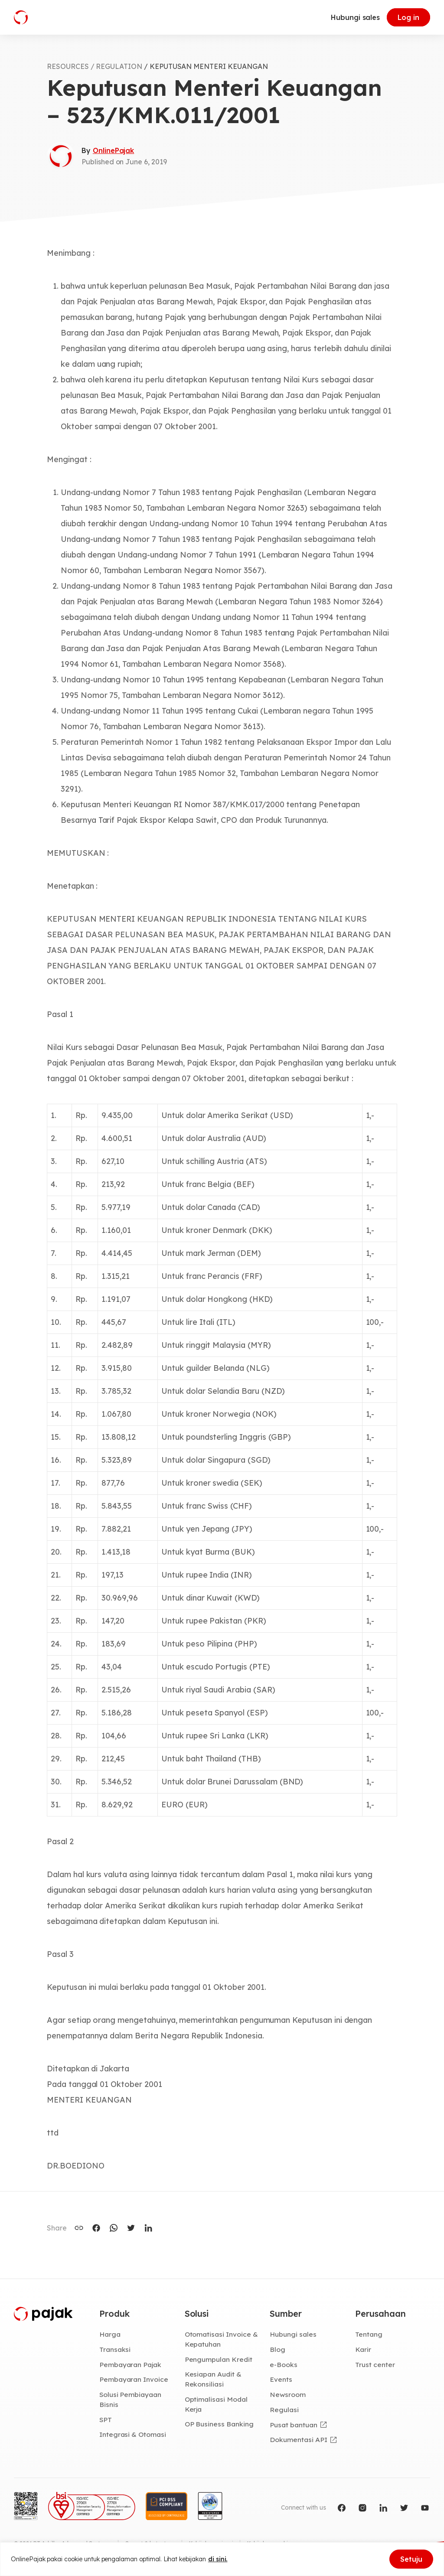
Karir (363, 2349)
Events (281, 2379)
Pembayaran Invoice (133, 2379)
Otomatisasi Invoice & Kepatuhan (221, 2339)
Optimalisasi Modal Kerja (216, 2404)
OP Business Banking (219, 2423)
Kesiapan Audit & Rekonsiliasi (213, 2379)
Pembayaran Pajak (130, 2364)
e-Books (283, 2364)
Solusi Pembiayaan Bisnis (130, 2399)
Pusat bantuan (293, 2424)
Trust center (375, 2364)
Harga (110, 2334)
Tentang (368, 2334)
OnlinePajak (113, 150)
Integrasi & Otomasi (132, 2434)
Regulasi (284, 2409)
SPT (105, 2419)
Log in (408, 17)
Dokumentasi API (298, 2439)
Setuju (411, 2559)
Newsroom (288, 2394)
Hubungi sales (355, 17)
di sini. (218, 2559)
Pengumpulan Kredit (218, 2359)
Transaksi (115, 2349)
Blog (277, 2349)
